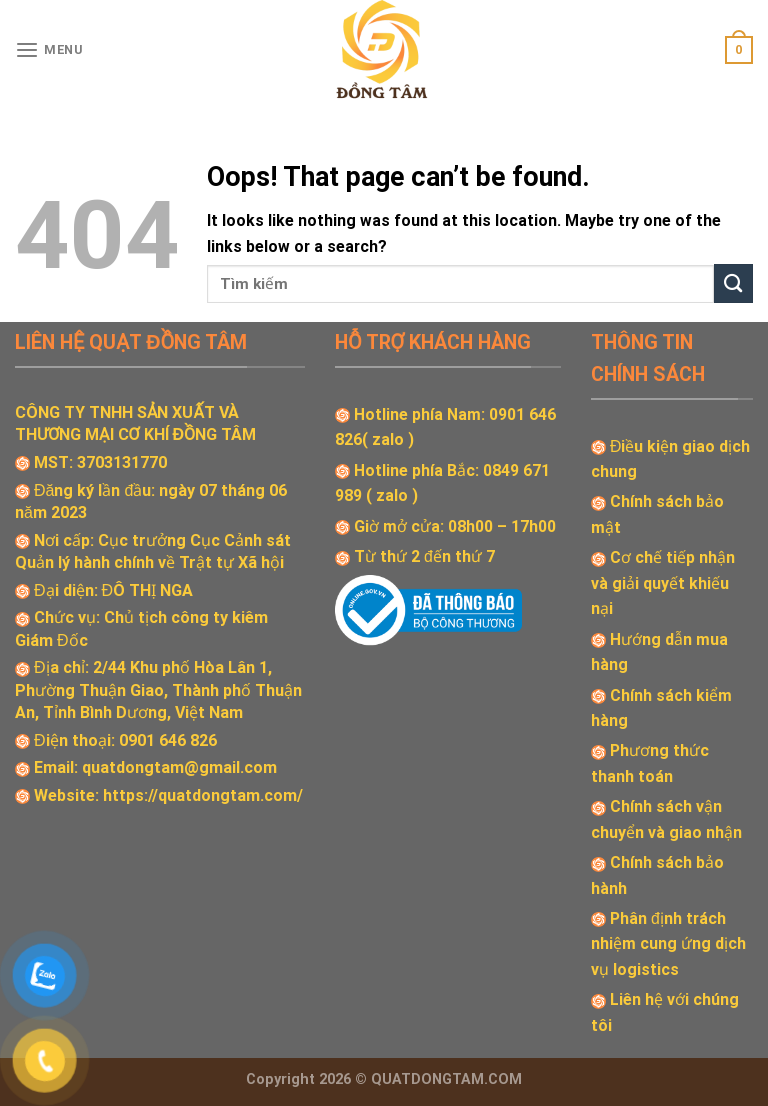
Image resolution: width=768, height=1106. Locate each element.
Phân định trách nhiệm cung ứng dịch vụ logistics (668, 944)
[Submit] (733, 283)
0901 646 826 (168, 740)
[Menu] (49, 50)
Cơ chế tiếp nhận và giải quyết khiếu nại (663, 583)
